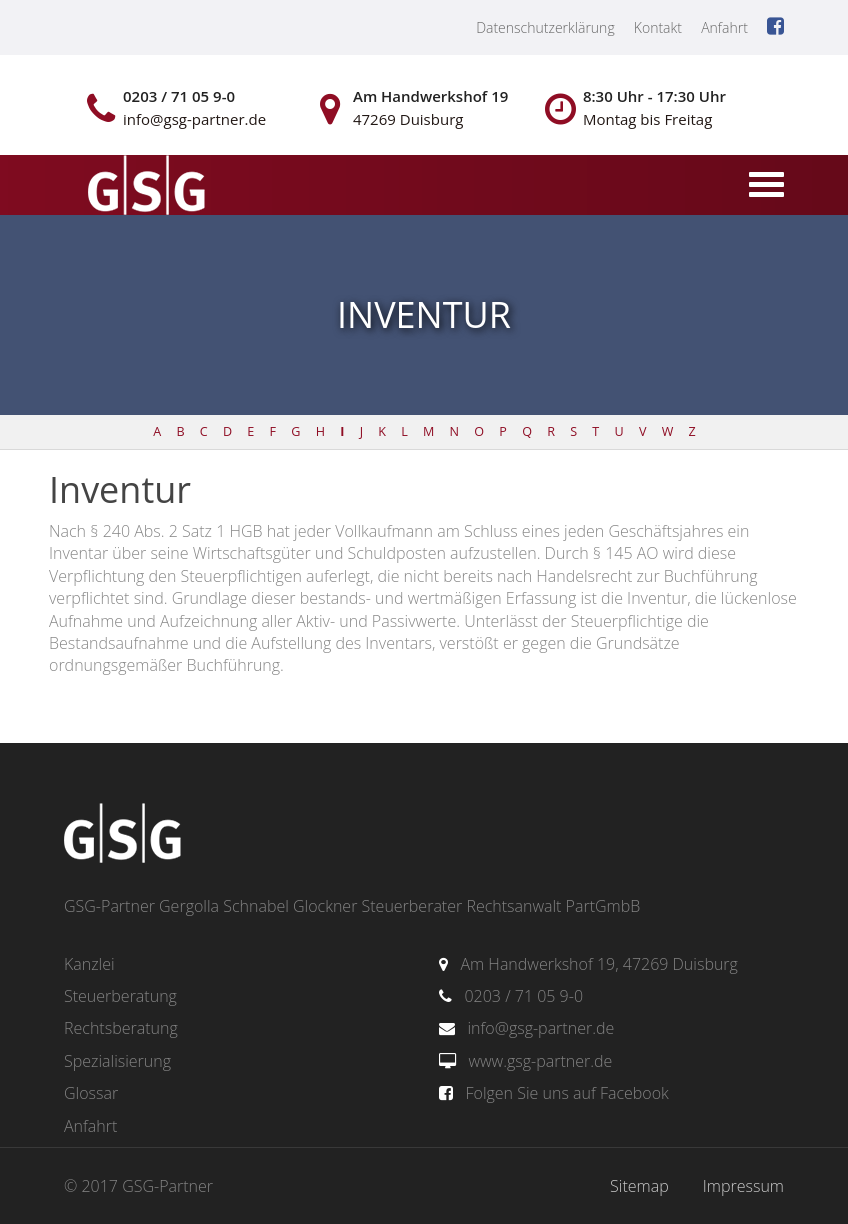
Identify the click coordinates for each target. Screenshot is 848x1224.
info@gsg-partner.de (540, 1028)
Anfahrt (724, 27)
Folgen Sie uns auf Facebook (566, 1093)
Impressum (743, 1186)
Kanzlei (89, 964)
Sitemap (639, 1186)
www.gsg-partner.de (540, 1061)
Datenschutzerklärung (545, 27)
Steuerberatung (120, 996)
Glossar (91, 1093)
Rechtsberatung (121, 1028)
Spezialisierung (117, 1061)
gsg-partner (144, 187)
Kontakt (658, 27)
